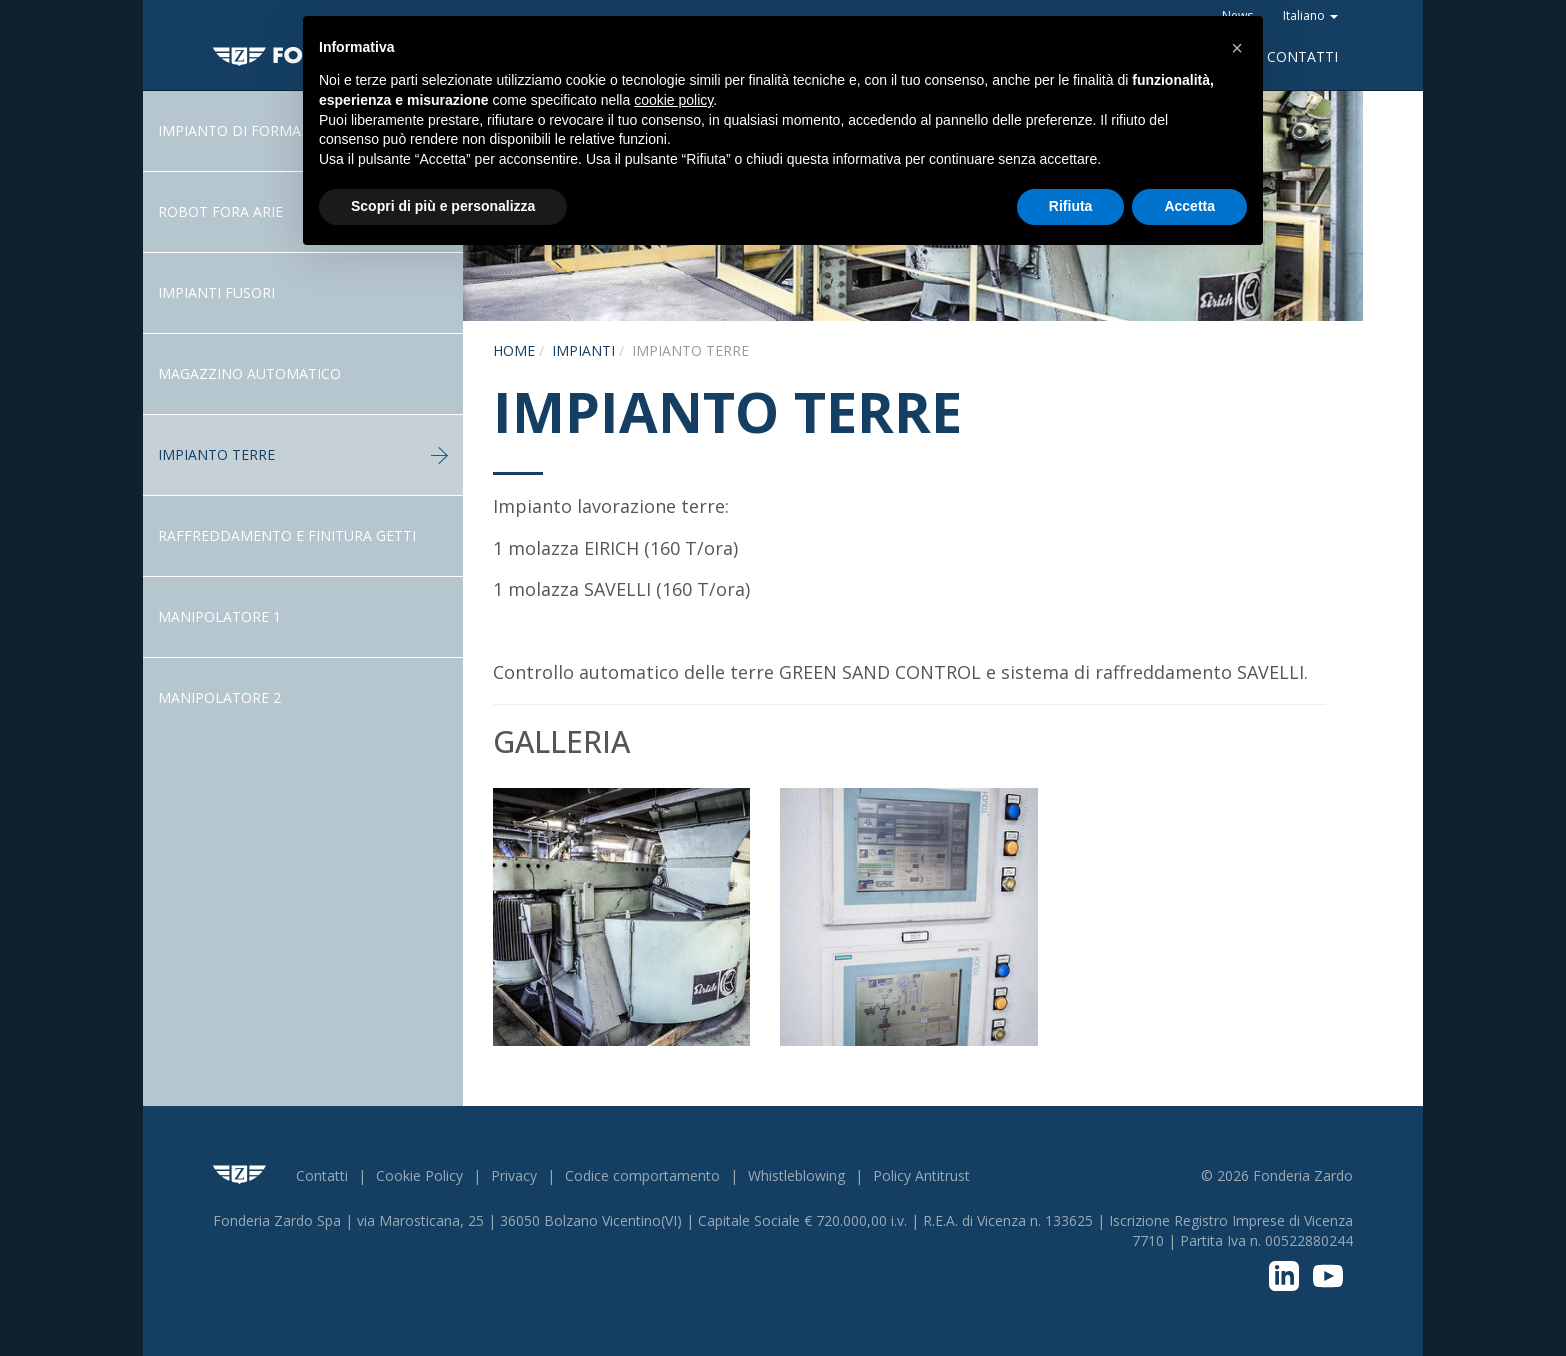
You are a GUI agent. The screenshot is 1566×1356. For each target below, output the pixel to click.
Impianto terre (303, 454)
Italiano (1310, 15)
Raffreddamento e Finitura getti (287, 535)
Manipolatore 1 (219, 616)
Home (514, 350)
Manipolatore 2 (219, 697)
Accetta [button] (1189, 206)
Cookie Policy (419, 1175)
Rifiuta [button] (1071, 206)
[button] (1237, 48)
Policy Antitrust (921, 1175)
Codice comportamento (642, 1175)
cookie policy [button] (673, 100)
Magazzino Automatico (249, 373)
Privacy (514, 1175)
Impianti (583, 350)
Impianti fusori (216, 292)
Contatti (1302, 56)
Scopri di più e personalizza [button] (443, 206)
